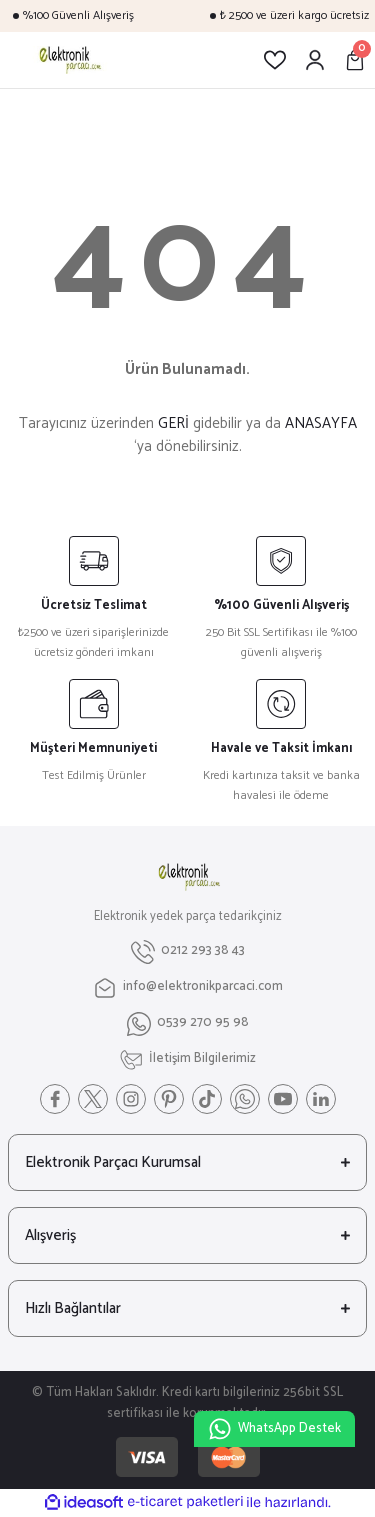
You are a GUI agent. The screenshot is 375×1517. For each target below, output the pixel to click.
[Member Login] (315, 60)
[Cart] (355, 60)
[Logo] (68, 60)
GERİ (173, 423)
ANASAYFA (321, 423)
